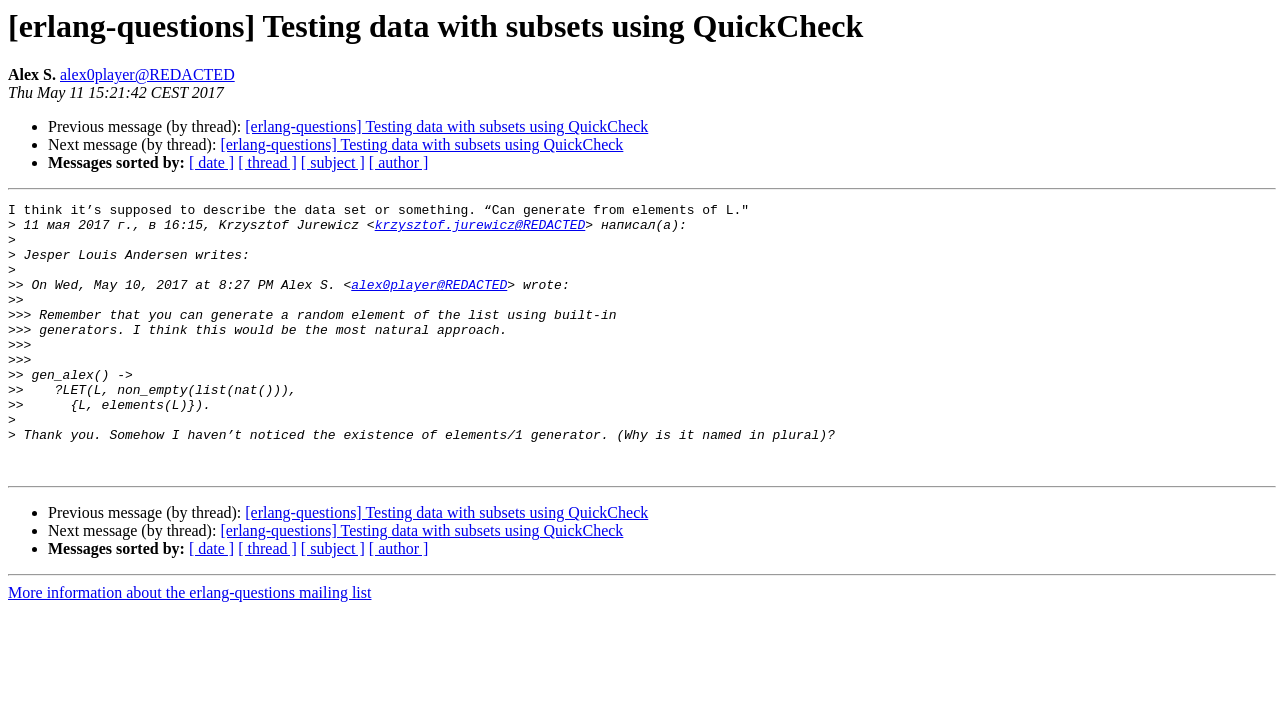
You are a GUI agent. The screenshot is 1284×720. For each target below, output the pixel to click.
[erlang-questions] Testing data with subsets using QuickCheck (446, 126)
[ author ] (399, 162)
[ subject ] (333, 162)
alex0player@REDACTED (147, 74)
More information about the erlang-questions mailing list (189, 646)
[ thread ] (267, 162)
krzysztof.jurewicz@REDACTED (480, 230)
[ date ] (211, 162)
